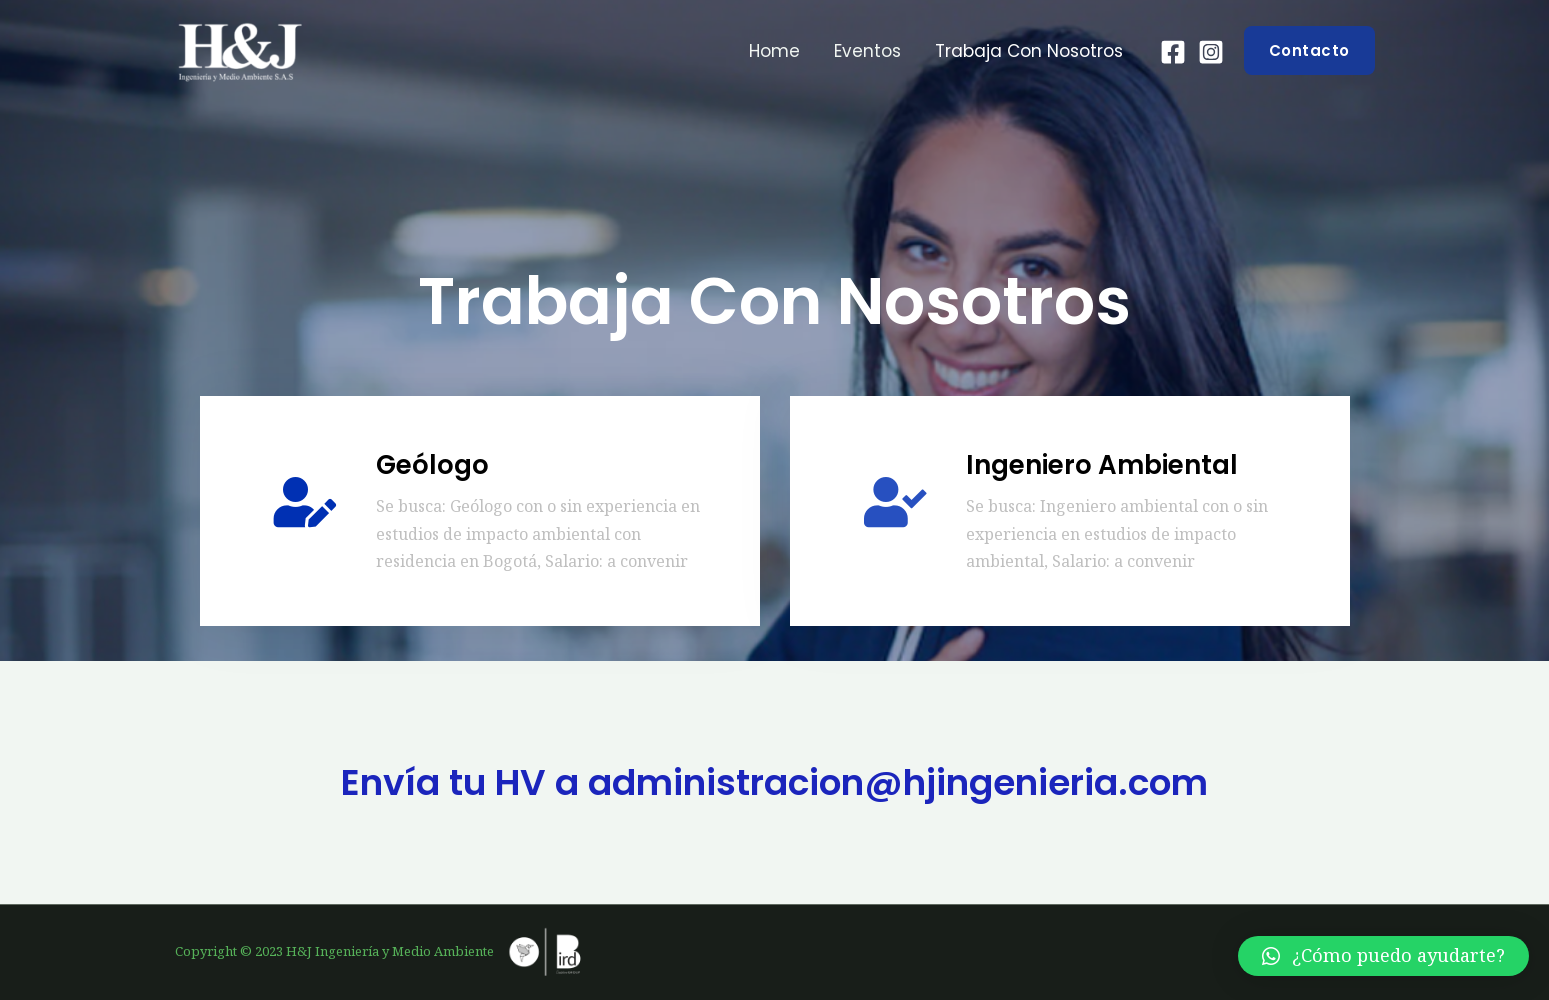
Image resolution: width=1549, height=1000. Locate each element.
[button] (1383, 956)
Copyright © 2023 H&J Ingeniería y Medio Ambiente (383, 951)
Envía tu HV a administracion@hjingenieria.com (774, 782)
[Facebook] (1173, 52)
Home (774, 51)
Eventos (867, 51)
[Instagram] (1211, 52)
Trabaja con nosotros (1029, 51)
